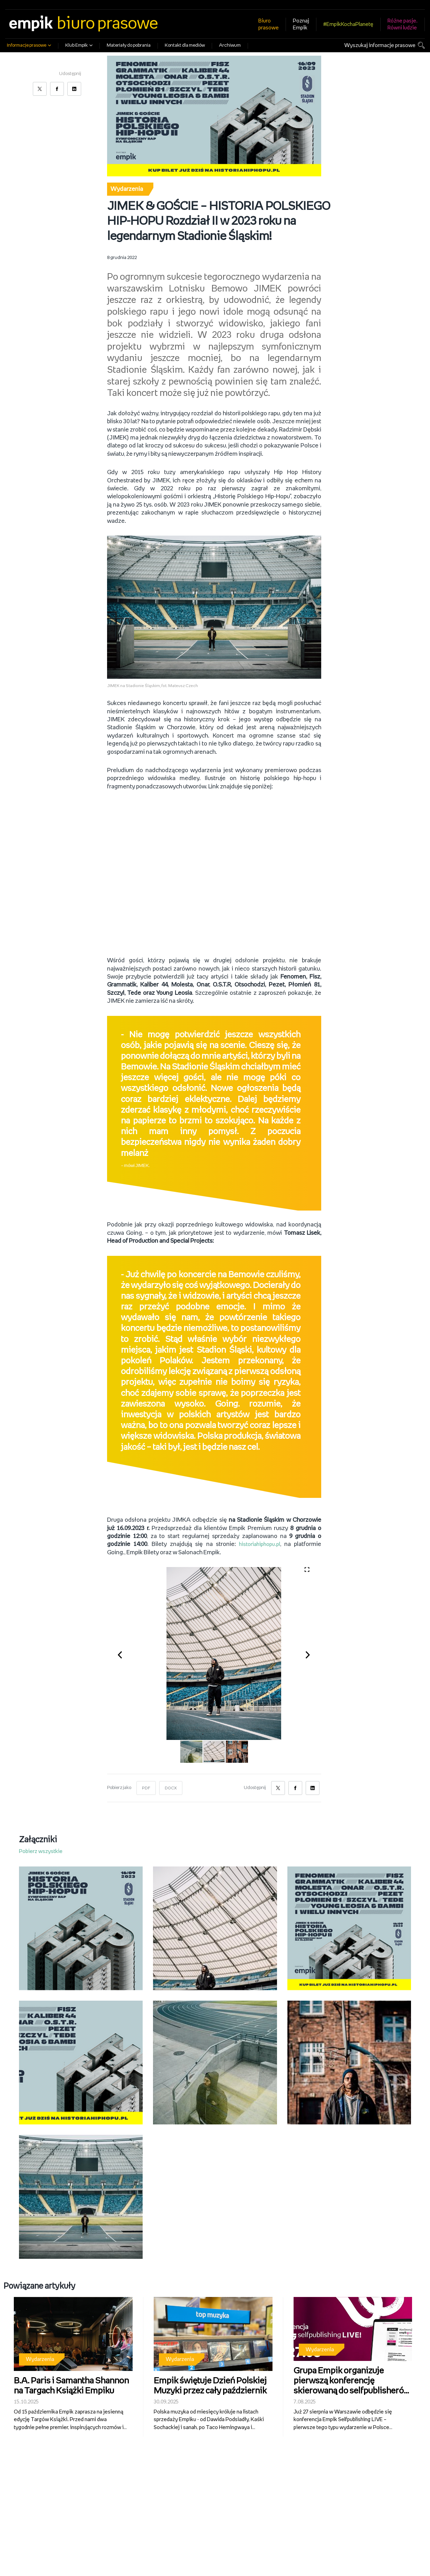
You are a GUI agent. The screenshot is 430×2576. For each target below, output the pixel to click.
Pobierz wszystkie (41, 1852)
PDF (146, 1789)
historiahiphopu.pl (258, 1545)
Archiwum (230, 45)
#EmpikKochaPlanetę (348, 24)
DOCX (171, 1789)
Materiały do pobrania (129, 45)
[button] (123, 1654)
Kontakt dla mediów (185, 45)
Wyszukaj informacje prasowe (379, 45)
